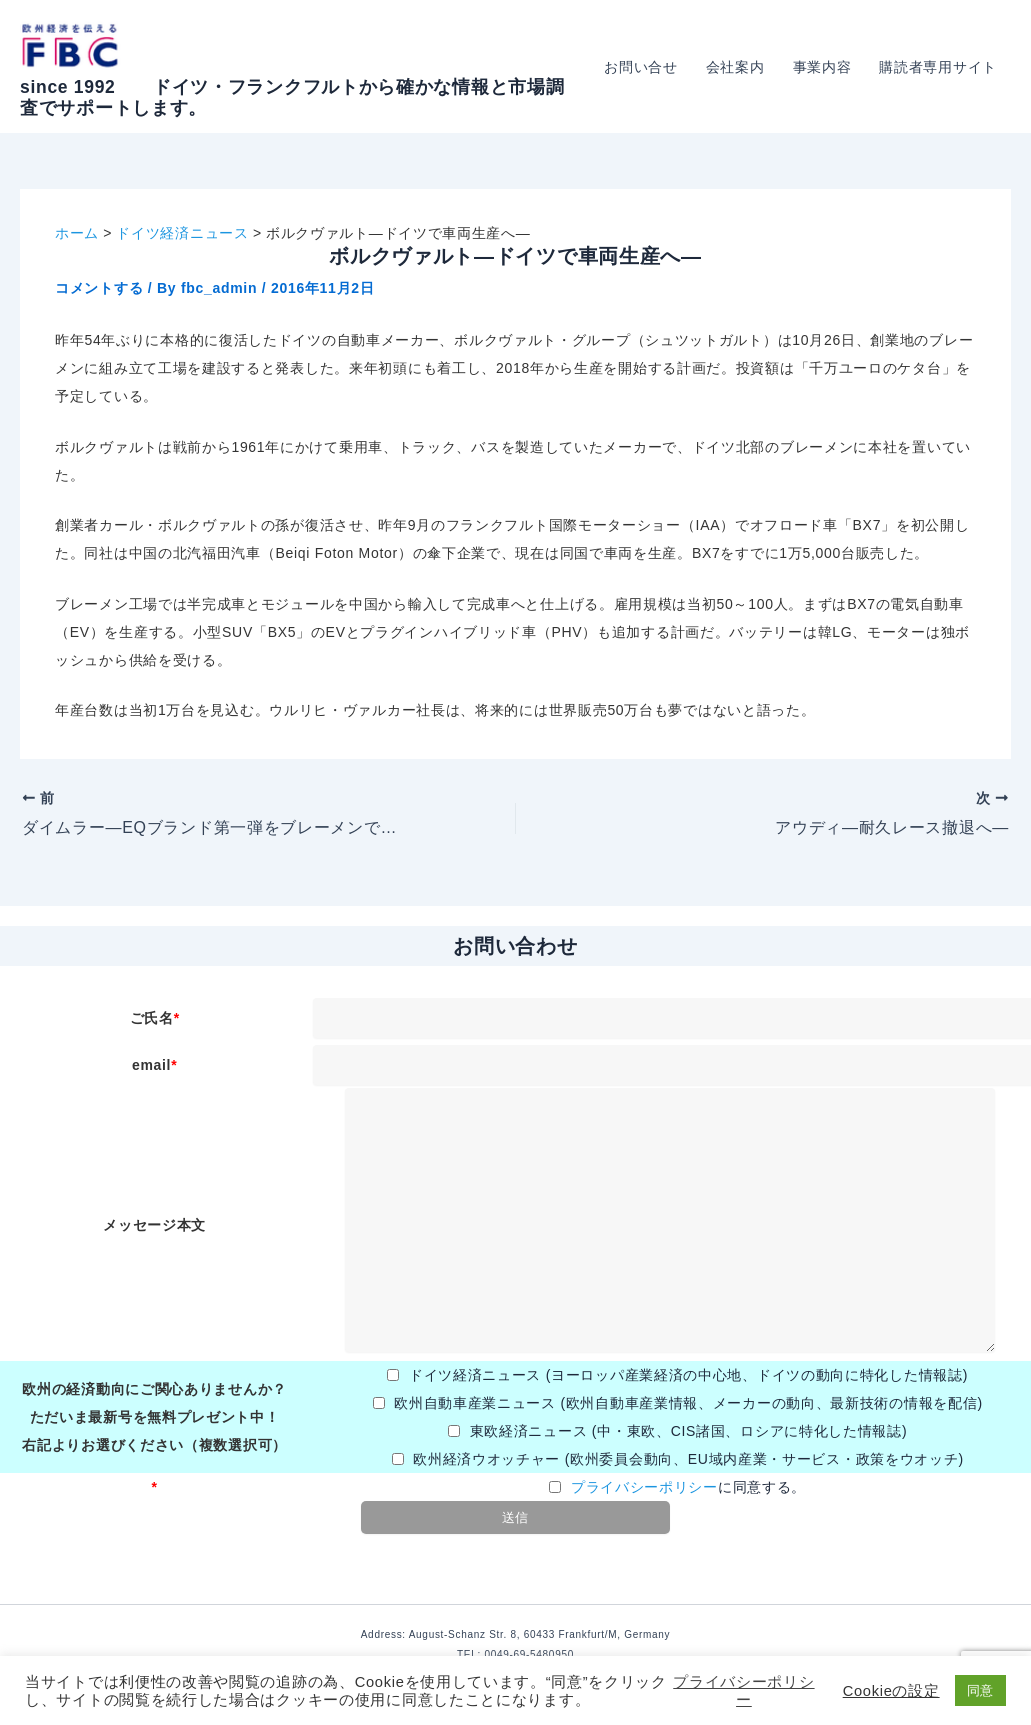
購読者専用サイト (938, 67)
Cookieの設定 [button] (891, 1691)
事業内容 (822, 67)
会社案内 (735, 67)
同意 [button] (980, 1690)
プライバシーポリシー (644, 1487)
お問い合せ (641, 67)
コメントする (99, 288)
